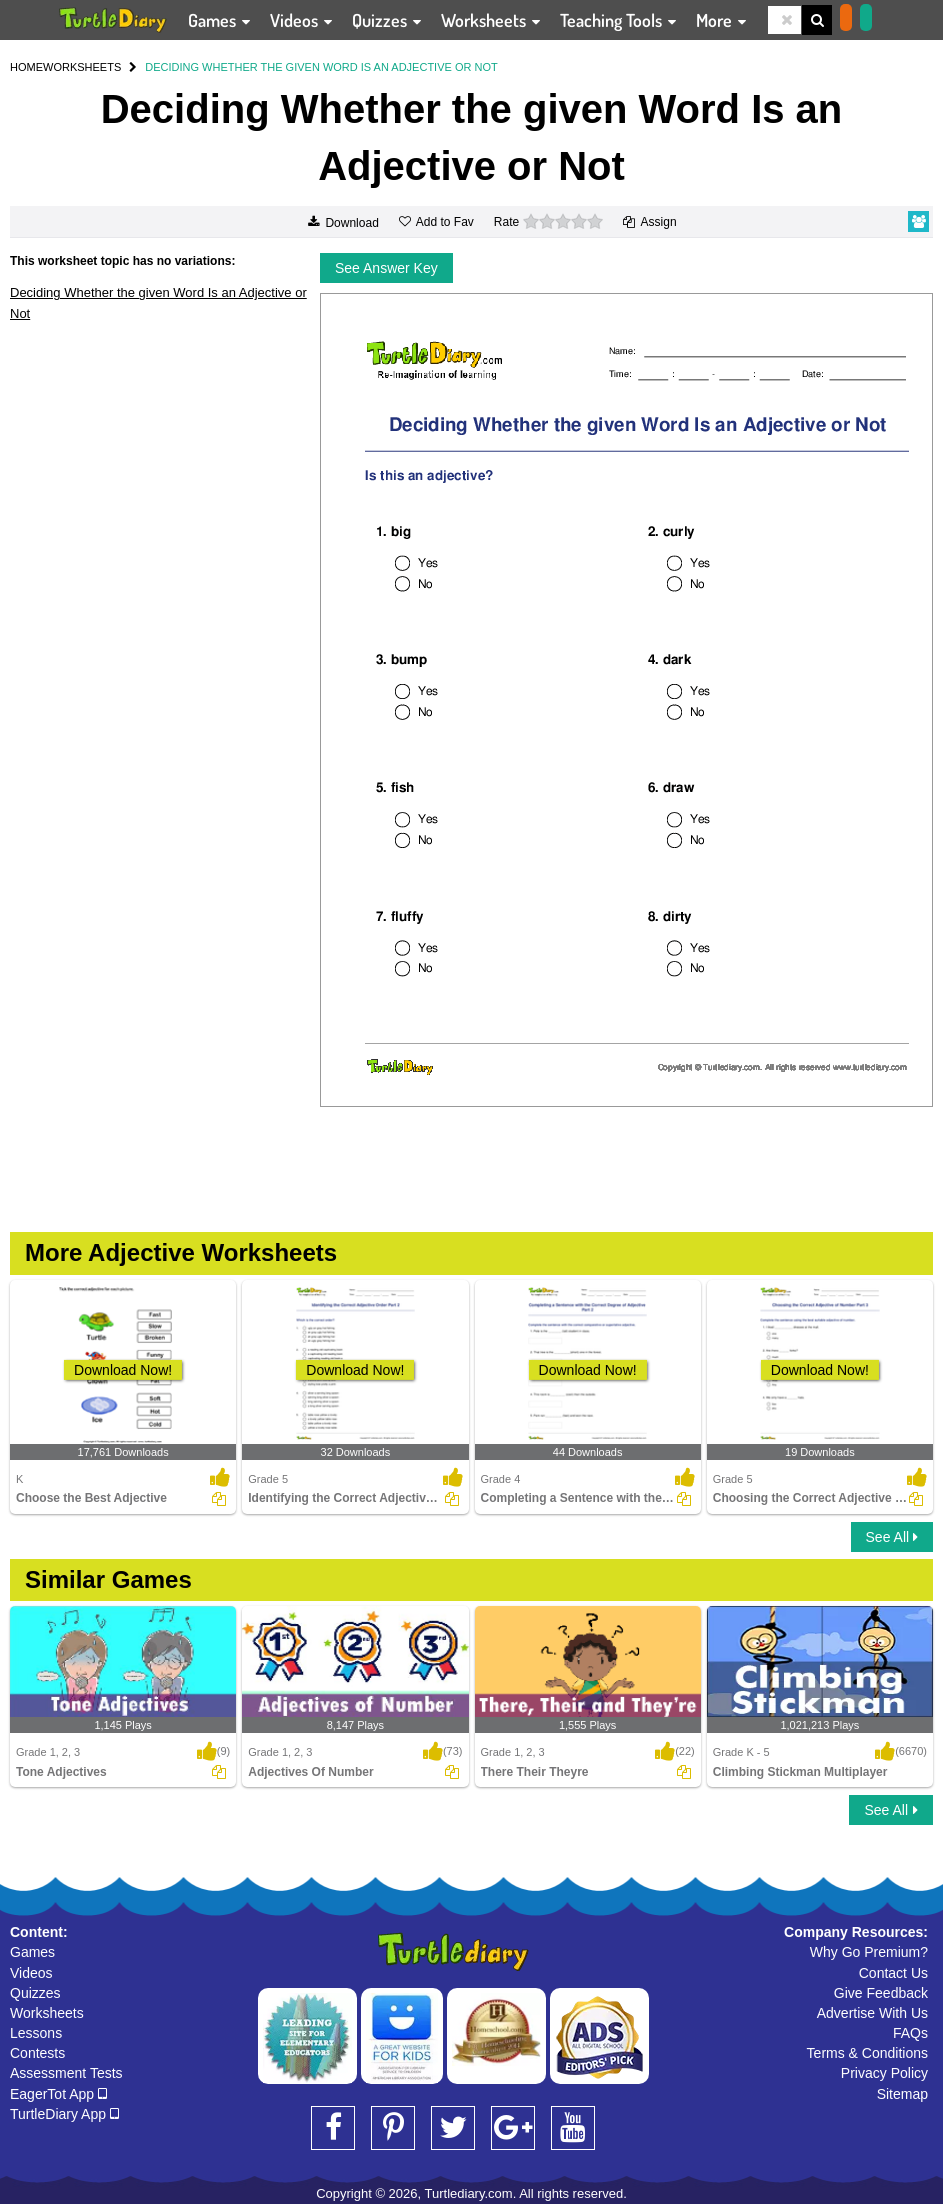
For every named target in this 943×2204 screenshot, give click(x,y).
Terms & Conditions (867, 2053)
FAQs (910, 2033)
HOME (26, 67)
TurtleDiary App (64, 2114)
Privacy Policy (884, 2073)
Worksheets (47, 2013)
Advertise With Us (872, 2013)
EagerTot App (58, 2094)
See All (892, 1537)
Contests (37, 2053)
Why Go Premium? (869, 1952)
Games (32, 1952)
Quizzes (35, 1993)
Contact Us (893, 1973)
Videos (31, 1973)
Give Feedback (881, 1993)
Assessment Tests (66, 2073)
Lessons (36, 2033)
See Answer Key (386, 268)
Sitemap (902, 2094)
